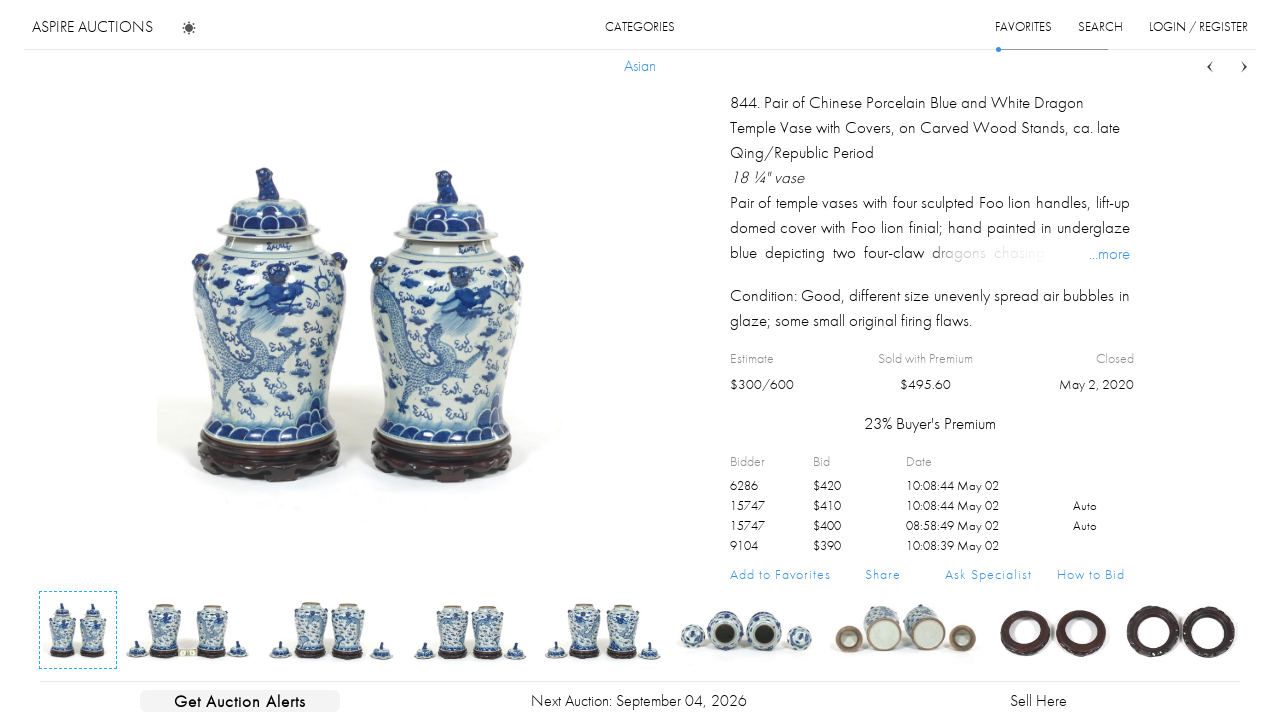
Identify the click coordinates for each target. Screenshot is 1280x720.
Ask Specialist (988, 574)
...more (1109, 253)
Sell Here (1038, 700)
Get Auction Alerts (240, 701)
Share (883, 574)
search (1100, 26)
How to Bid (1091, 574)
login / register (1198, 26)
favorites (1023, 26)
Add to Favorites (780, 574)
